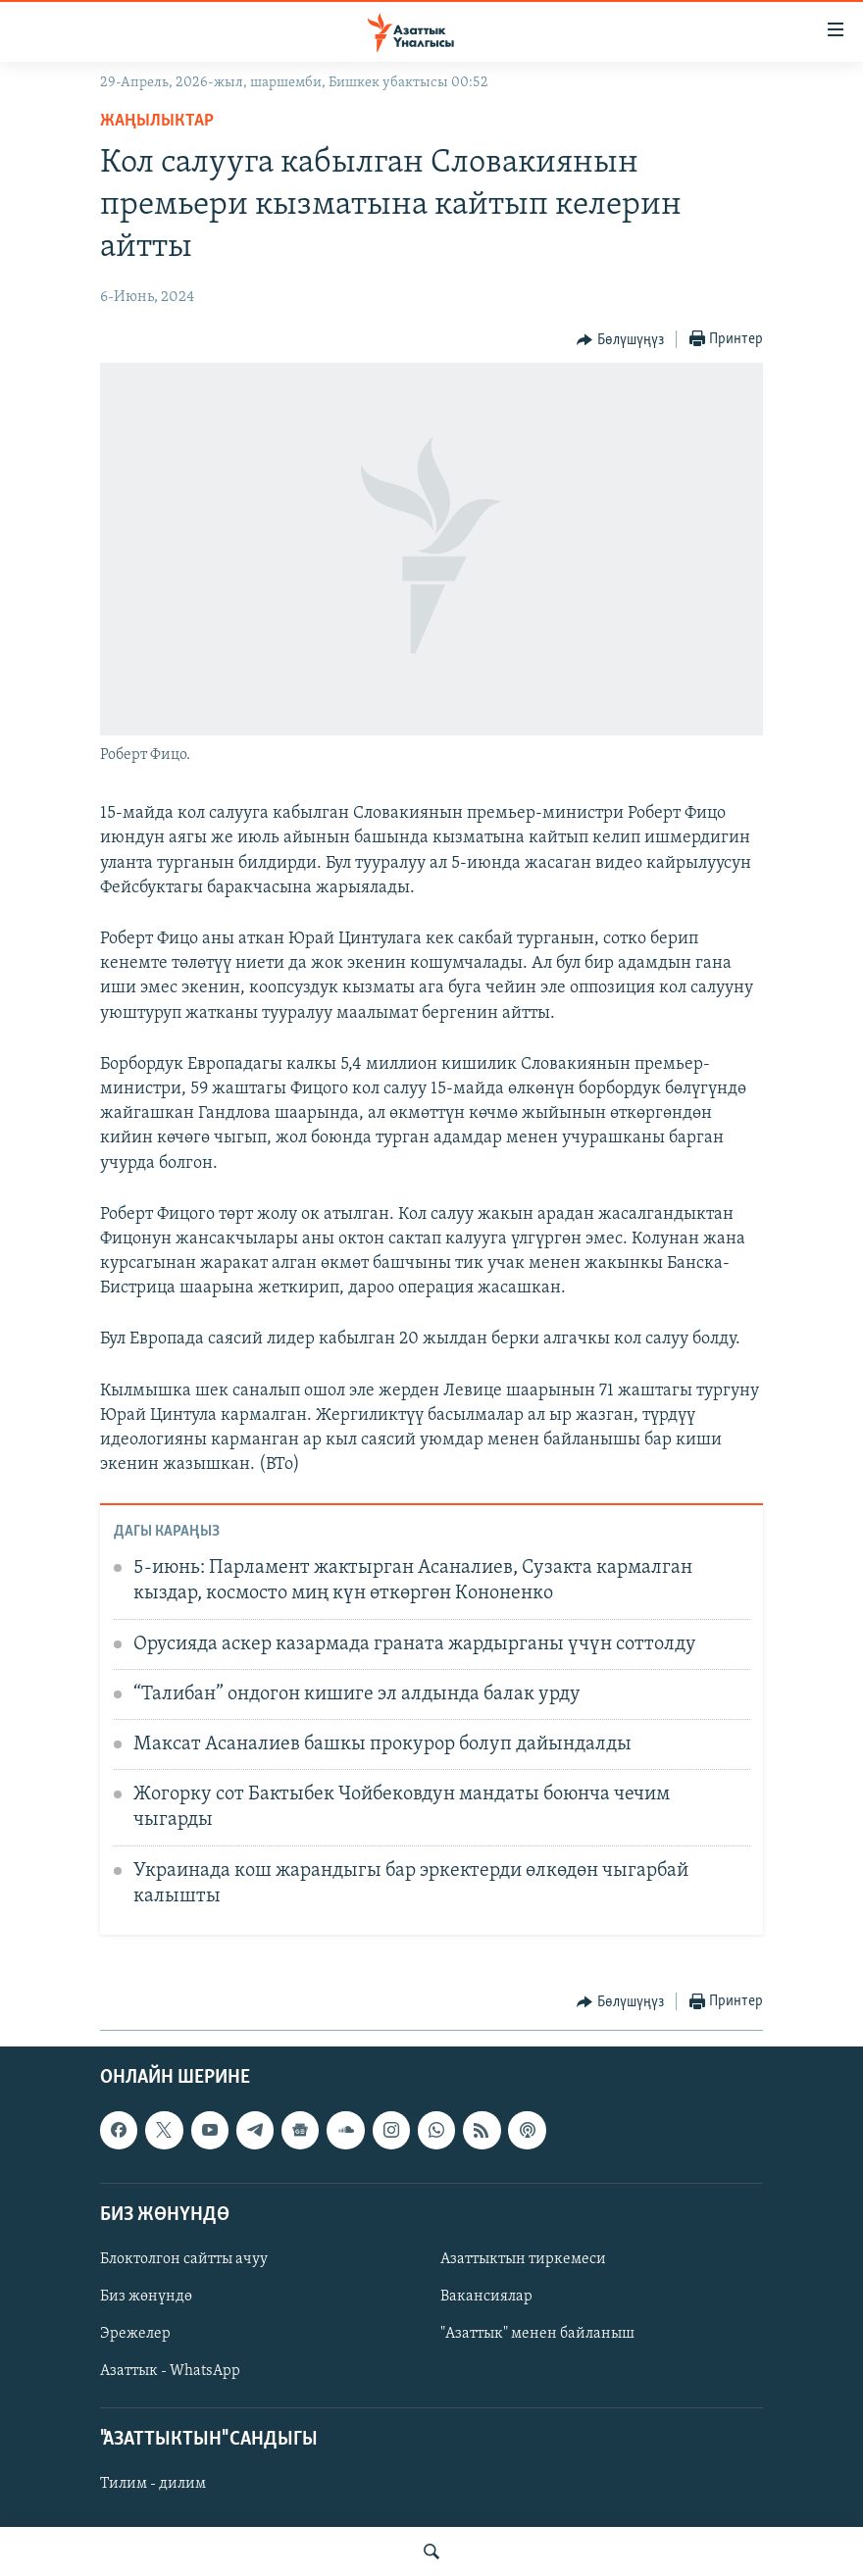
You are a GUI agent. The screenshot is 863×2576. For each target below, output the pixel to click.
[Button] (620, 340)
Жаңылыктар (157, 121)
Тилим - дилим (153, 2484)
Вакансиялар (486, 2296)
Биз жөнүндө (146, 2296)
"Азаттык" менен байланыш (537, 2334)
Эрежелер (135, 2334)
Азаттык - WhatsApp (170, 2371)
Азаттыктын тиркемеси (523, 2259)
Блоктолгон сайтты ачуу (184, 2259)
